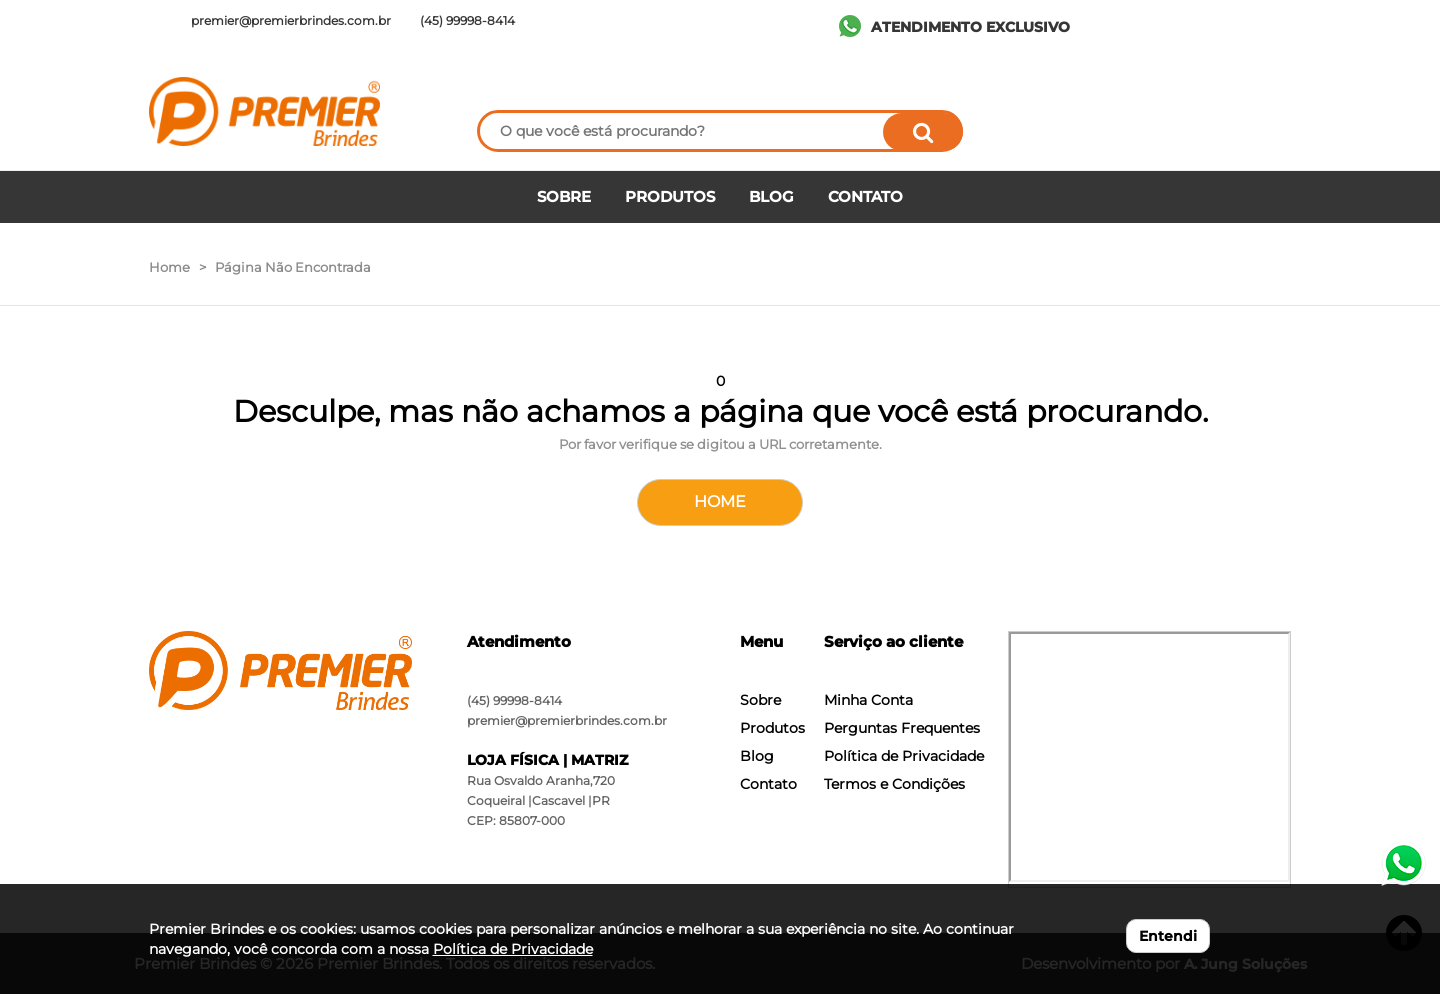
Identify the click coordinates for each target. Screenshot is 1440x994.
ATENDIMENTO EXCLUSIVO (970, 27)
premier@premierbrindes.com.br (567, 720)
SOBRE (564, 196)
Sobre (760, 700)
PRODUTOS (670, 196)
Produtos (772, 728)
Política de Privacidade (904, 756)
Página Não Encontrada (293, 267)
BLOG (771, 196)
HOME (720, 501)
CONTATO (865, 196)
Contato (768, 784)
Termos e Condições (894, 784)
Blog (757, 756)
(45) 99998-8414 (514, 700)
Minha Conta (868, 700)
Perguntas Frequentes (902, 728)
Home (169, 267)
